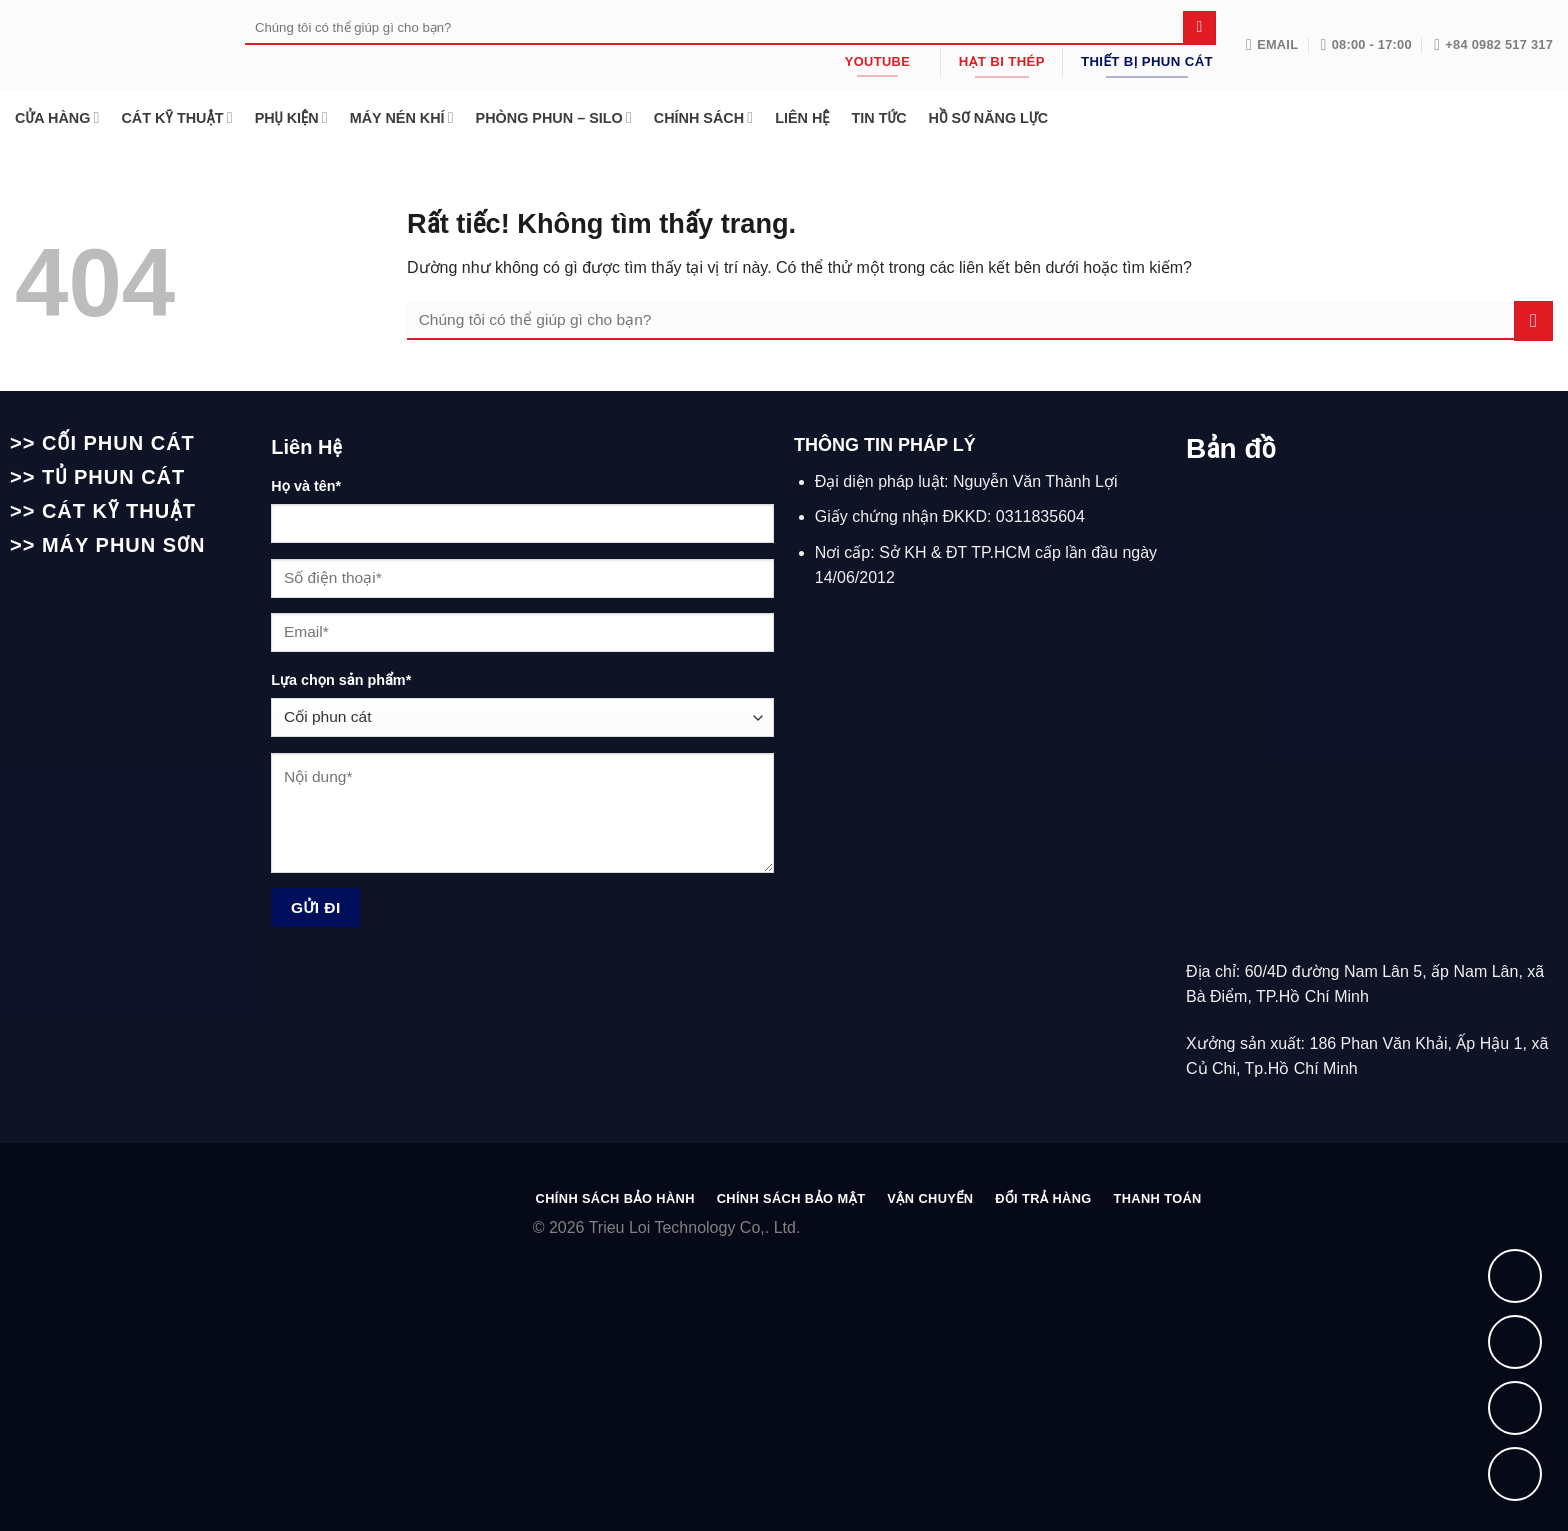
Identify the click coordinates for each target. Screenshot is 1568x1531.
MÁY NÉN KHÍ (402, 117)
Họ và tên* (306, 486)
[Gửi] (1199, 28)
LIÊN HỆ (802, 118)
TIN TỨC (878, 118)
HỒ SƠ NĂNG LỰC (988, 118)
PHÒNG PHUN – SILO (554, 117)
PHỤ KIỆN (291, 117)
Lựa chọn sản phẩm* (341, 680)
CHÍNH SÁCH (703, 117)
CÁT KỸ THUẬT (176, 117)
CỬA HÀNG (57, 117)
